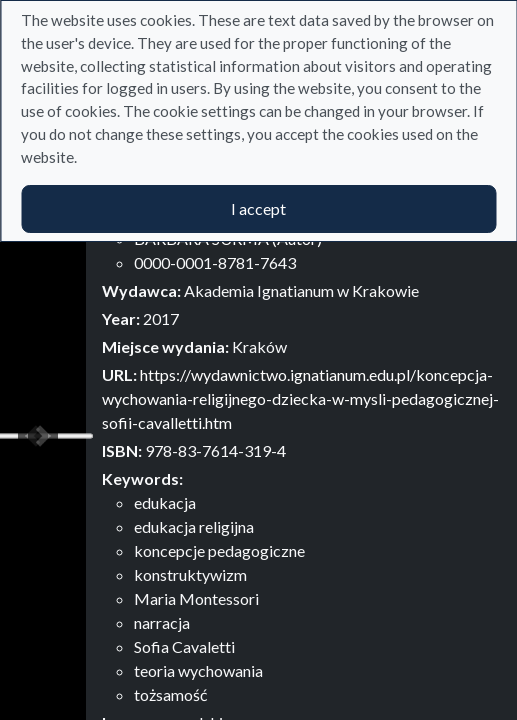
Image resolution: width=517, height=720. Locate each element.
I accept (258, 208)
